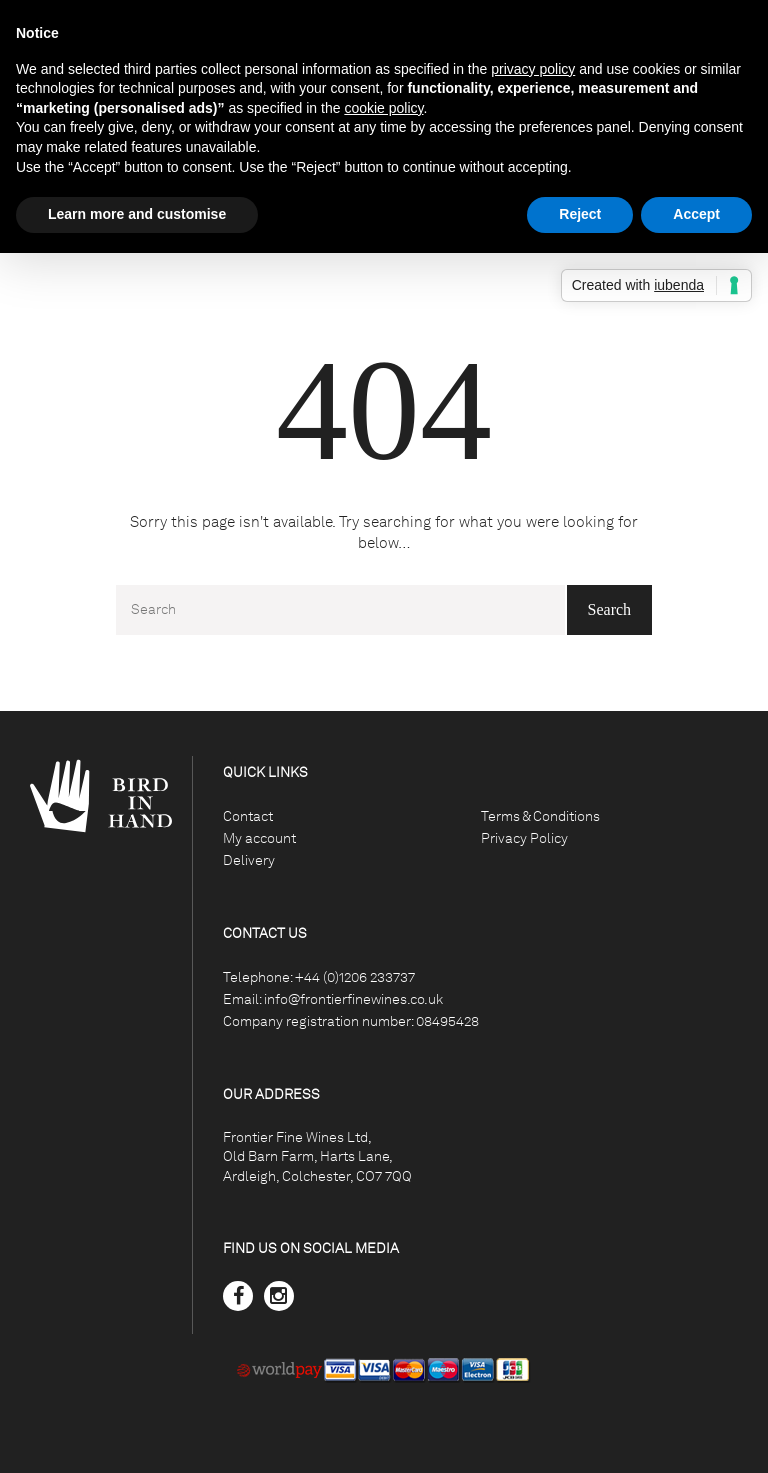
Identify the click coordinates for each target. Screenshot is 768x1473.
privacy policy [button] (533, 69)
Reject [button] (580, 214)
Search (610, 609)
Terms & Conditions (540, 816)
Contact (248, 816)
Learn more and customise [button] (137, 214)
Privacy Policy (524, 838)
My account (259, 838)
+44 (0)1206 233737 (355, 977)
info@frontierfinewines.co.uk (353, 999)
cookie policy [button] (383, 108)
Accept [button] (696, 214)
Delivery (249, 860)
